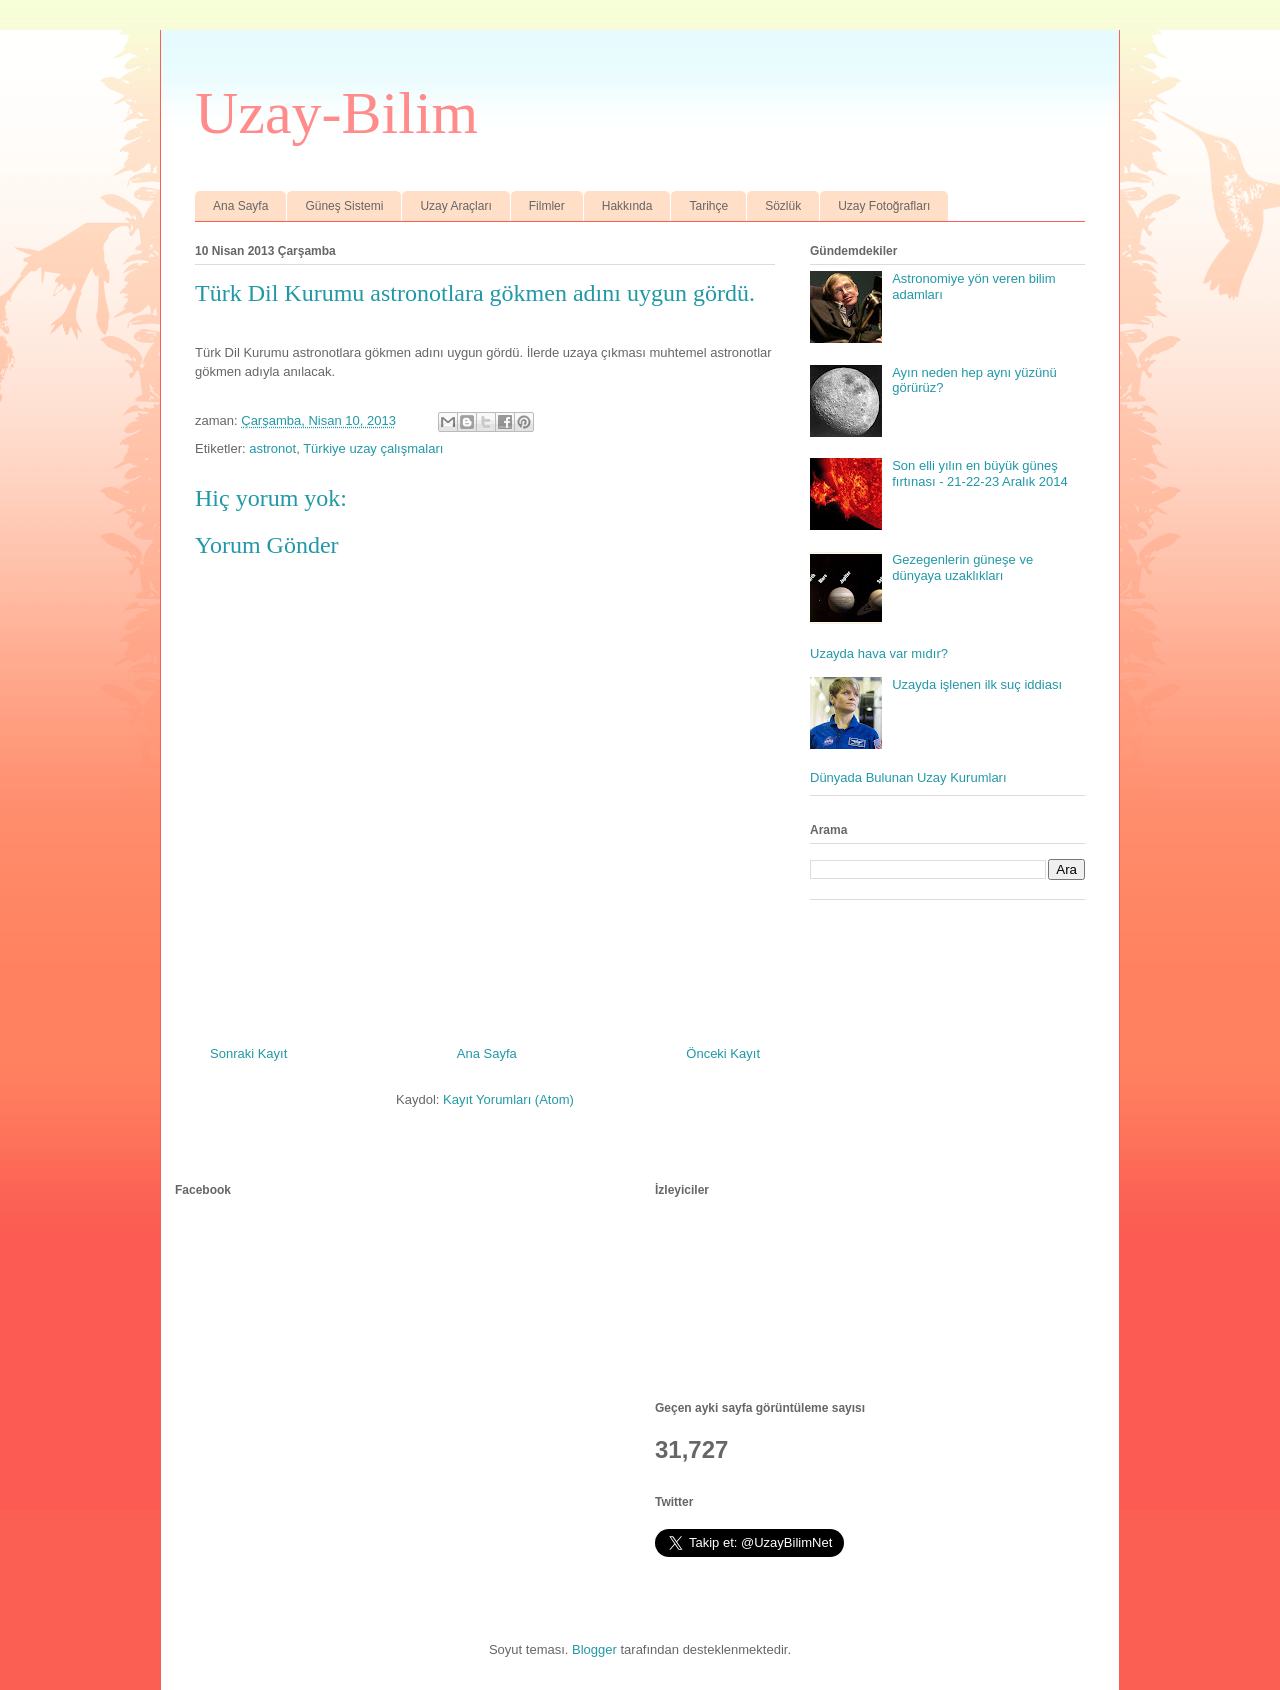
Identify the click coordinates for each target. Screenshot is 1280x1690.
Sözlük (783, 206)
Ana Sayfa (240, 206)
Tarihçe (708, 206)
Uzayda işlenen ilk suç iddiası (977, 684)
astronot (272, 448)
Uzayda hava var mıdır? (879, 653)
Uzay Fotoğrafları (884, 206)
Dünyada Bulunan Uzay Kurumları (908, 777)
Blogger (594, 1649)
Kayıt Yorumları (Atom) (508, 1099)
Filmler (547, 206)
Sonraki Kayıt (248, 1053)
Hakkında (627, 206)
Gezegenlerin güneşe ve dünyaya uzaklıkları (962, 567)
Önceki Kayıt (723, 1053)
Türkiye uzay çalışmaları (373, 448)
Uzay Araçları (455, 206)
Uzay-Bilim (336, 113)
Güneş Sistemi (344, 206)
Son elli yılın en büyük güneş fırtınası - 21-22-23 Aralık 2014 (980, 473)
